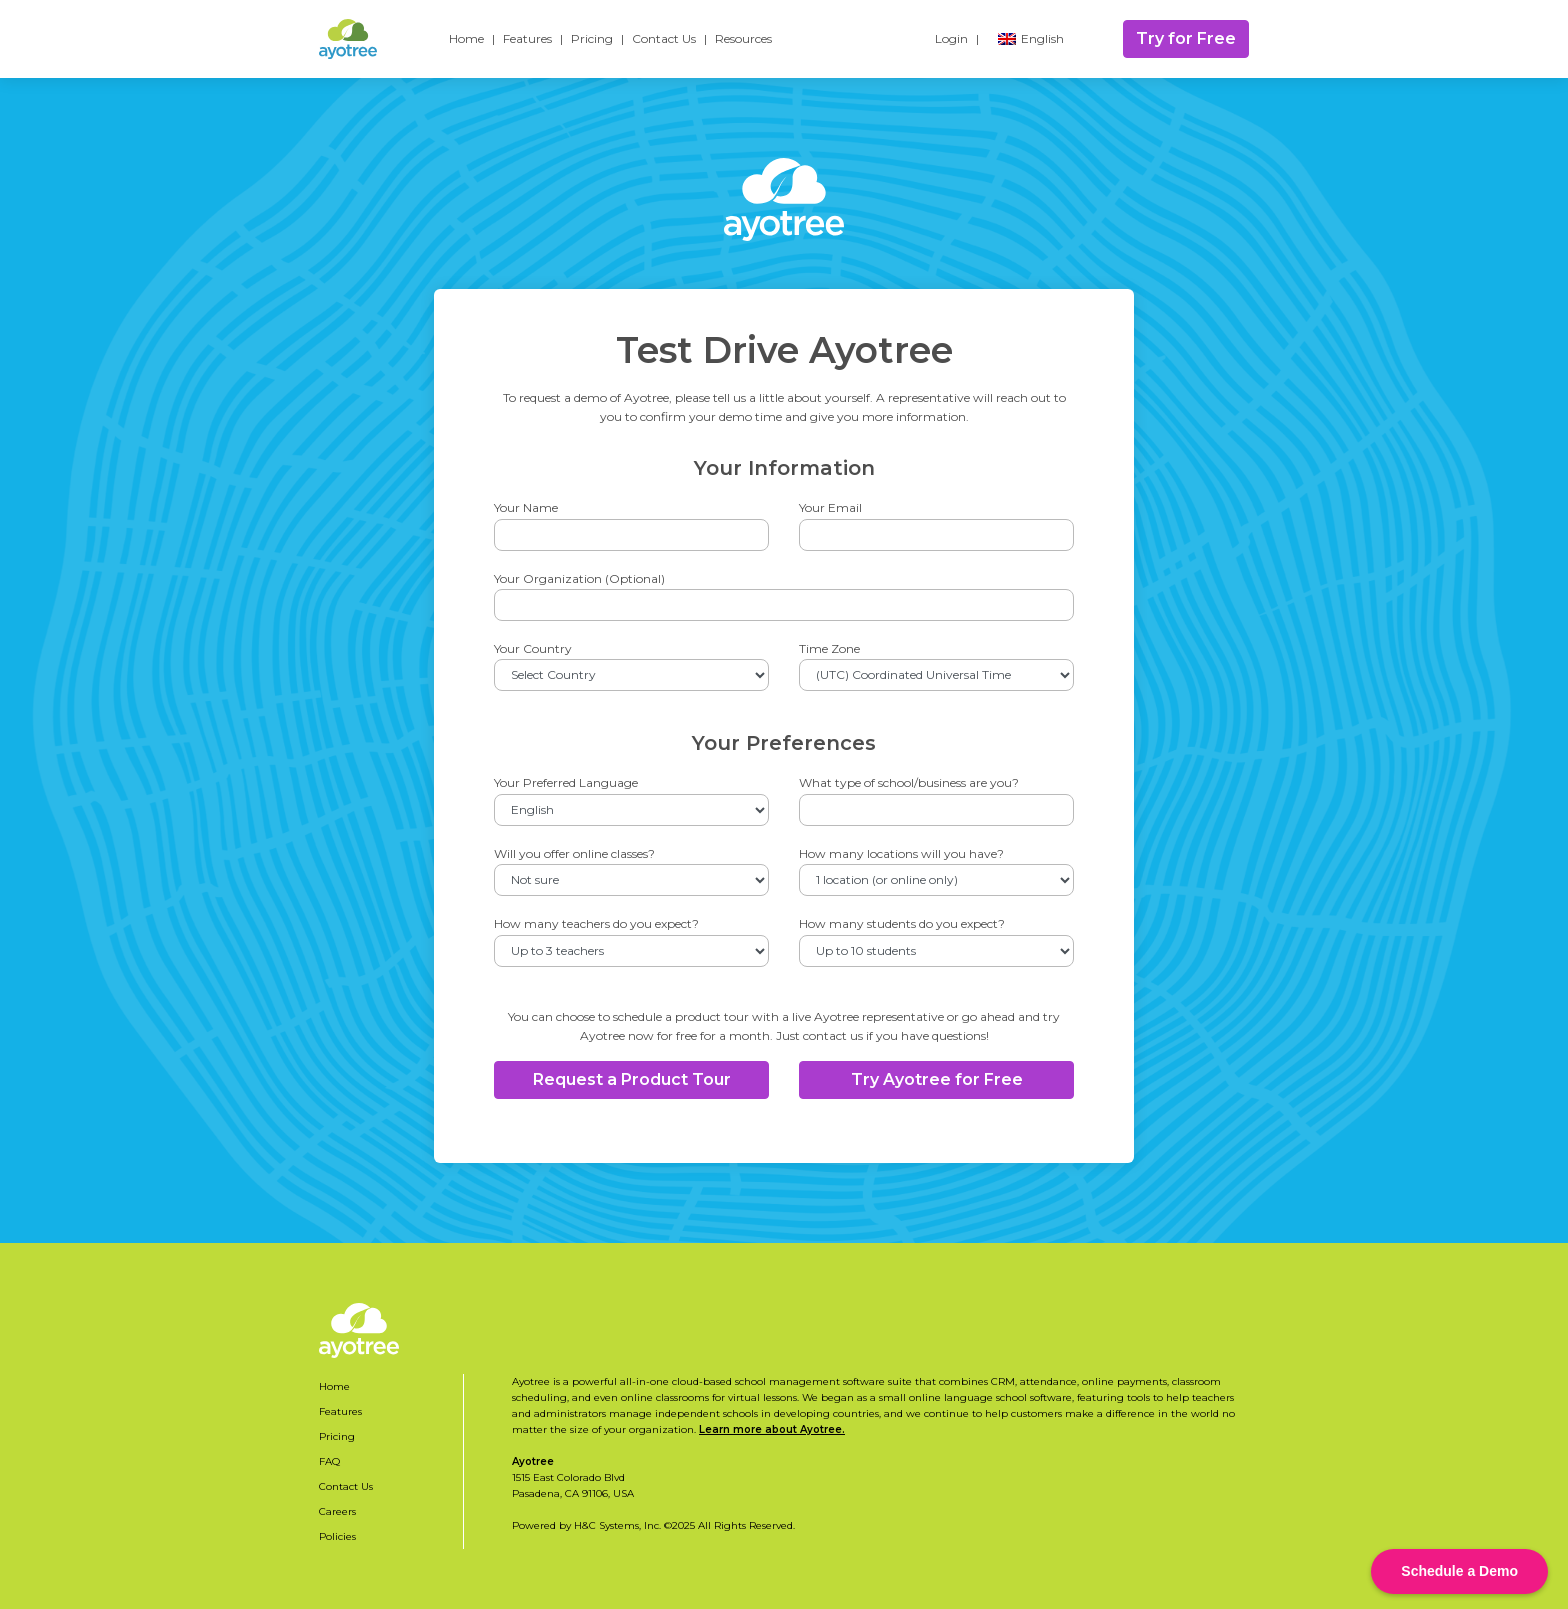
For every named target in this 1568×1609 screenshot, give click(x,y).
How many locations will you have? (901, 853)
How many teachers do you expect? (596, 923)
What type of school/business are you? (909, 782)
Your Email (830, 507)
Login (951, 38)
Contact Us (664, 38)
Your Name (526, 507)
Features (527, 38)
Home (466, 38)
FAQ (329, 1461)
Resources (743, 38)
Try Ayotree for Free (937, 1079)
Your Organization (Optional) (579, 578)
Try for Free (1186, 38)
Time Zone (829, 648)
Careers (337, 1511)
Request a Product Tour (632, 1079)
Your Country (533, 648)
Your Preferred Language (566, 782)
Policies (337, 1536)
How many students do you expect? (902, 923)
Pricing (592, 38)
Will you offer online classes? (574, 853)
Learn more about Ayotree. (772, 1429)
